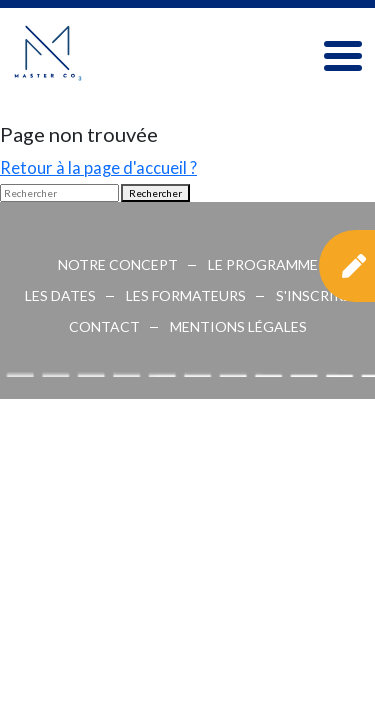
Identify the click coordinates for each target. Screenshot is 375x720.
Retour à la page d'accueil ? (98, 168)
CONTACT (104, 326)
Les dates (60, 295)
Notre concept (118, 264)
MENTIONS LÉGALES (238, 326)
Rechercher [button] (155, 193)
